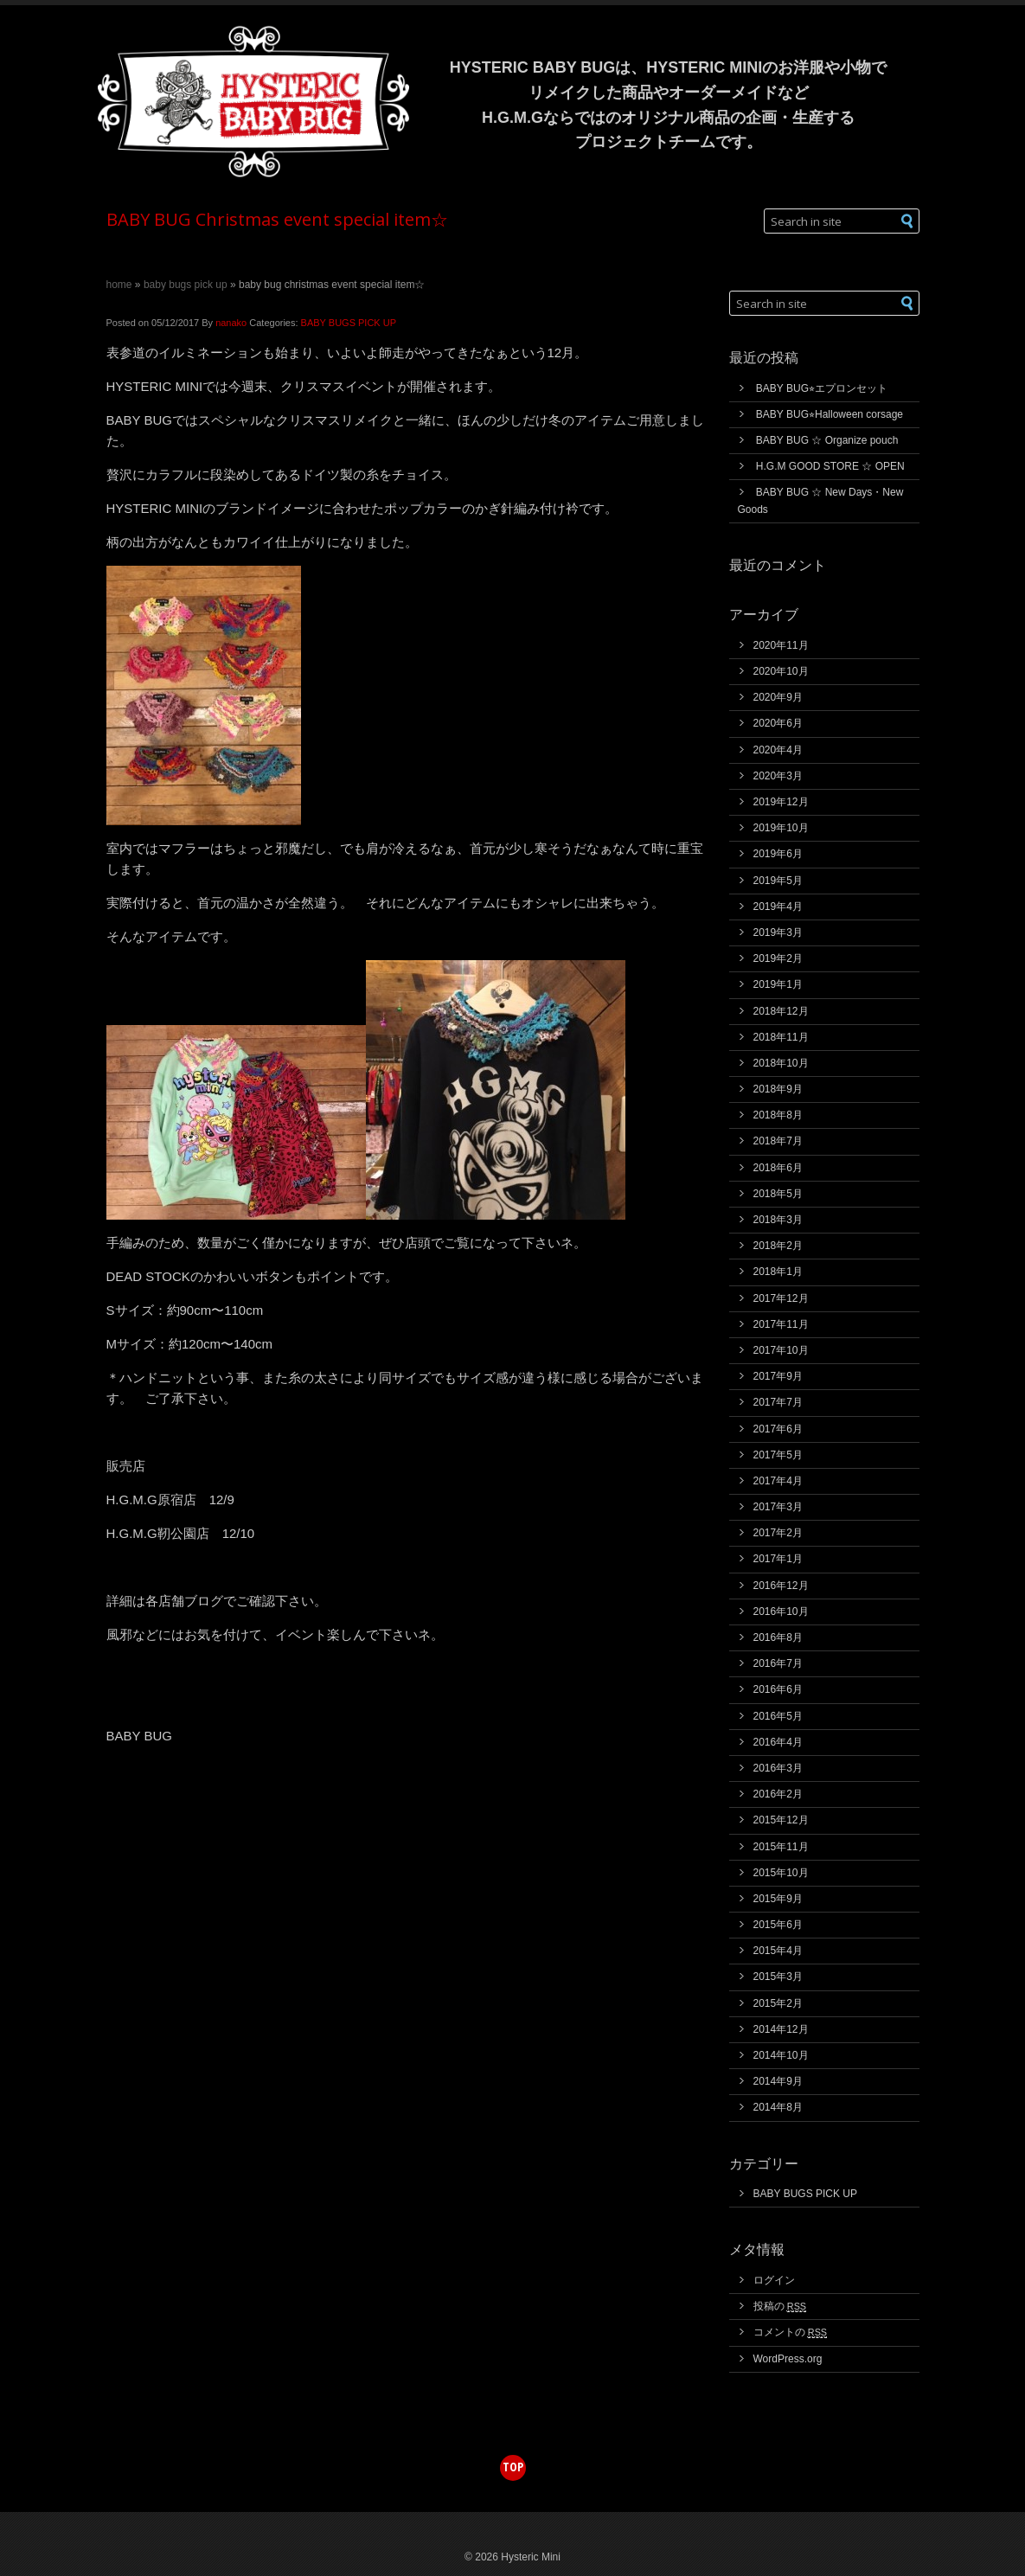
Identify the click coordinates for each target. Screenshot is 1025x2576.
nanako (231, 322)
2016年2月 (778, 1794)
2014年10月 (781, 2055)
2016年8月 (778, 1637)
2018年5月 (778, 1194)
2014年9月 (778, 2081)
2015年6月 (778, 1925)
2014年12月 (781, 2029)
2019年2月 (778, 958)
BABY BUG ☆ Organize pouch (827, 440)
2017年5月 (778, 1455)
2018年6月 (778, 1168)
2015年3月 (778, 1976)
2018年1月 (778, 1272)
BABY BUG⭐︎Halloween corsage (829, 414)
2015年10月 (781, 1873)
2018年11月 (781, 1037)
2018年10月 (781, 1063)
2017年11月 (781, 1324)
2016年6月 (778, 1689)
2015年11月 (781, 1847)
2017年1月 (778, 1559)
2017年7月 (778, 1402)
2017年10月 (781, 1350)
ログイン (774, 2280)
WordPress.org (788, 2359)
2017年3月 (778, 1507)
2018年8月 (778, 1115)
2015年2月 (778, 2003)
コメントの (790, 2332)
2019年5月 (778, 881)
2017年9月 (778, 1376)
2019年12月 (781, 802)
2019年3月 (778, 932)
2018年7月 (778, 1141)
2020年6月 (778, 723)
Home (119, 285)
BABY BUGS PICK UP (185, 285)
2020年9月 (778, 697)
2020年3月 (778, 776)
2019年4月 (778, 906)
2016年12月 (781, 1586)
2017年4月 (778, 1481)
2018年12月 (781, 1011)
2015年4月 (778, 1951)
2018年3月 (778, 1220)
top (513, 2466)
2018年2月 (778, 1246)
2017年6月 (778, 1429)
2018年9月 (778, 1089)
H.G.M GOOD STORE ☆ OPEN (830, 466)
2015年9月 (778, 1899)
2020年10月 (781, 671)
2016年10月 (781, 1611)
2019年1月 (778, 984)
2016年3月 (778, 1768)
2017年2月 (778, 1533)
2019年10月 (781, 828)
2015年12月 (781, 1820)
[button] (908, 221)
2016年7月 (778, 1663)
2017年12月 (781, 1298)
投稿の (780, 2306)
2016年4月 (778, 1742)
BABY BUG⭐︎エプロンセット (821, 388)
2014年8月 (778, 2107)
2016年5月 (778, 1716)
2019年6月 (778, 854)
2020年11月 (781, 645)
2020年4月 (778, 750)
